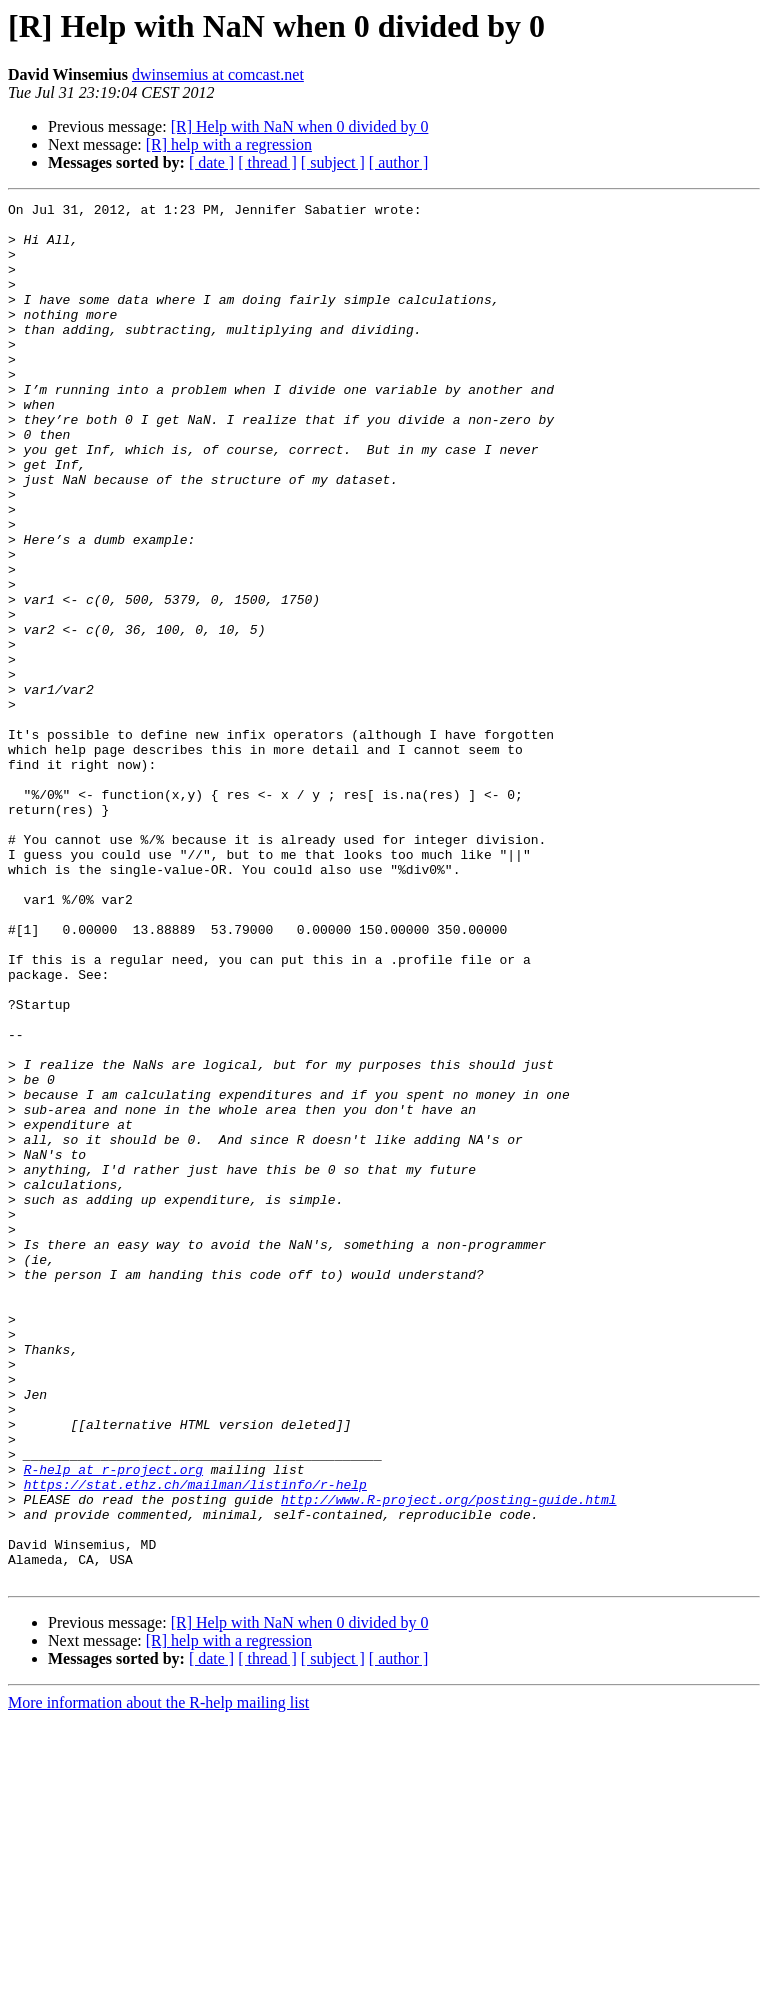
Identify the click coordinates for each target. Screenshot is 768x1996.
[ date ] (211, 162)
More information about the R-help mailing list (158, 1978)
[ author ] (399, 162)
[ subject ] (333, 162)
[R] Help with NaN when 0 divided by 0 (300, 126)
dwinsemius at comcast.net (218, 74)
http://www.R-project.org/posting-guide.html (448, 1760)
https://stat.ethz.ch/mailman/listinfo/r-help (195, 1742)
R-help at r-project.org (113, 1724)
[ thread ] (267, 162)
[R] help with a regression (229, 144)
